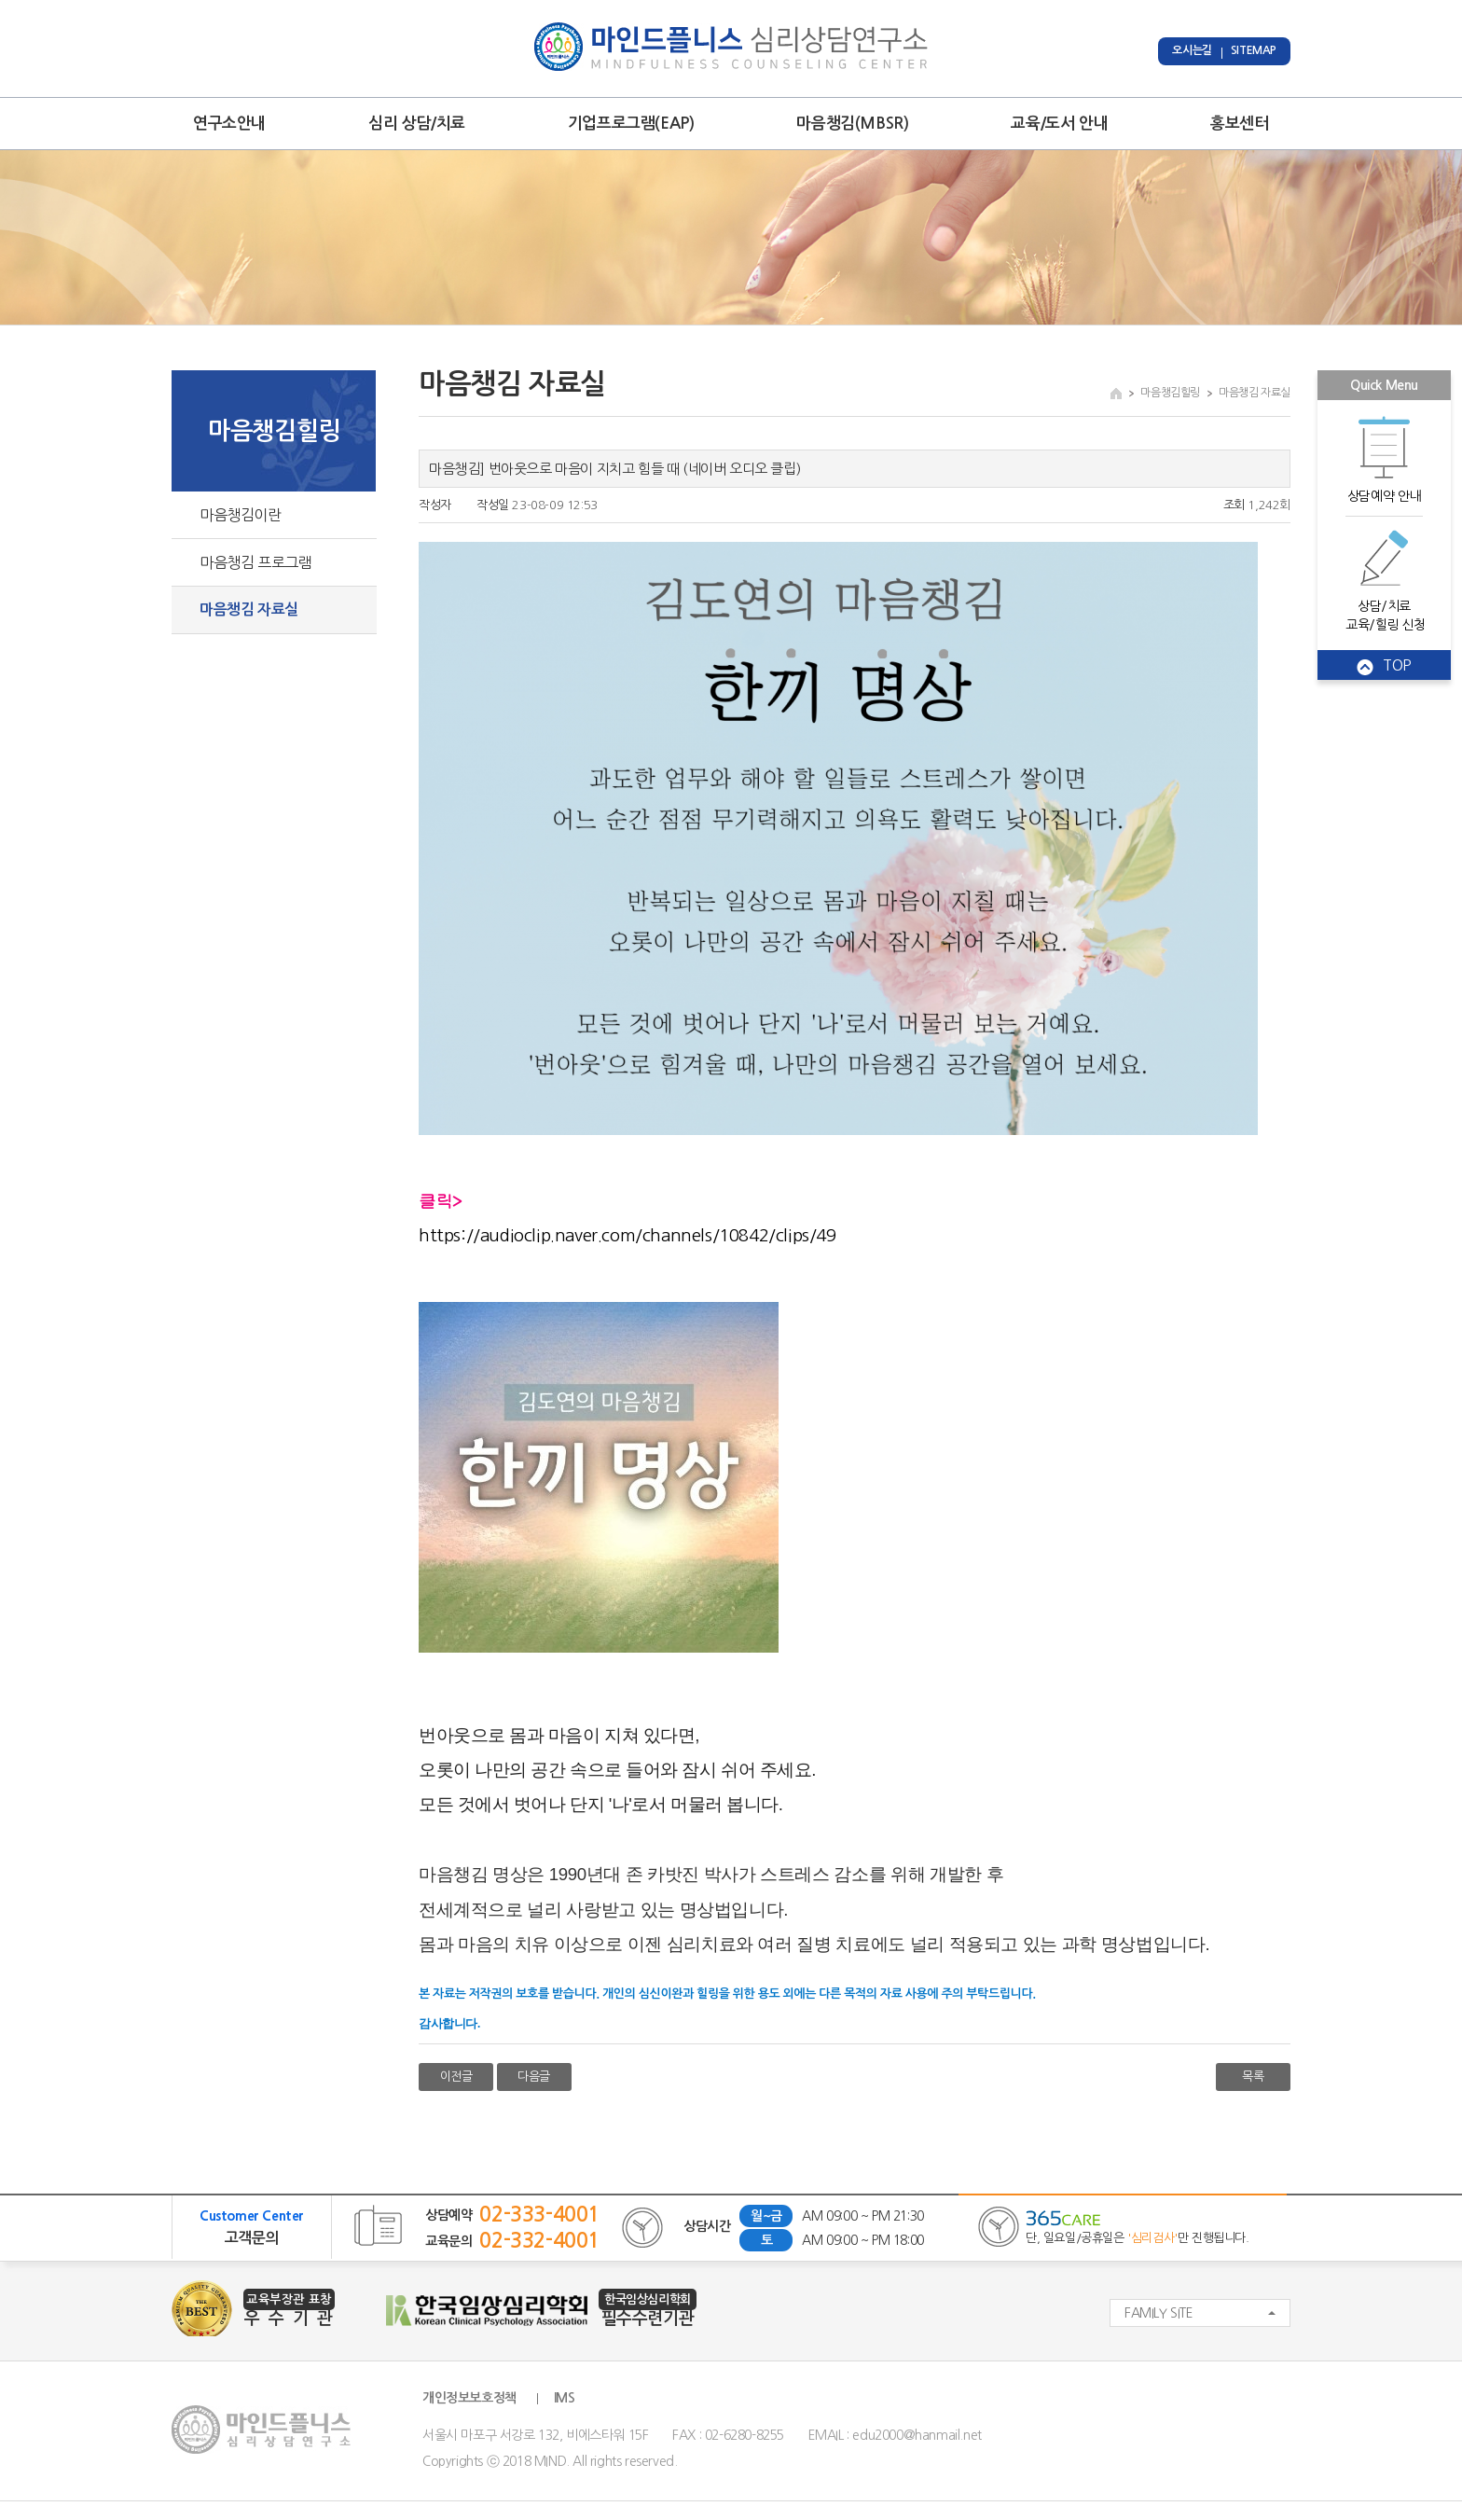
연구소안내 (229, 124)
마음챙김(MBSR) (852, 124)
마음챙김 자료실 (249, 609)
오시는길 (1191, 50)
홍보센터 (1239, 124)
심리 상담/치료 (416, 124)
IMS (564, 2397)
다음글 (533, 2076)
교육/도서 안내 (1059, 124)
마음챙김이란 (241, 514)
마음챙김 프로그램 (255, 562)
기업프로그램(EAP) (631, 124)
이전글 (456, 2076)
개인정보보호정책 (469, 2397)
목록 (1252, 2076)
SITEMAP (1253, 50)
